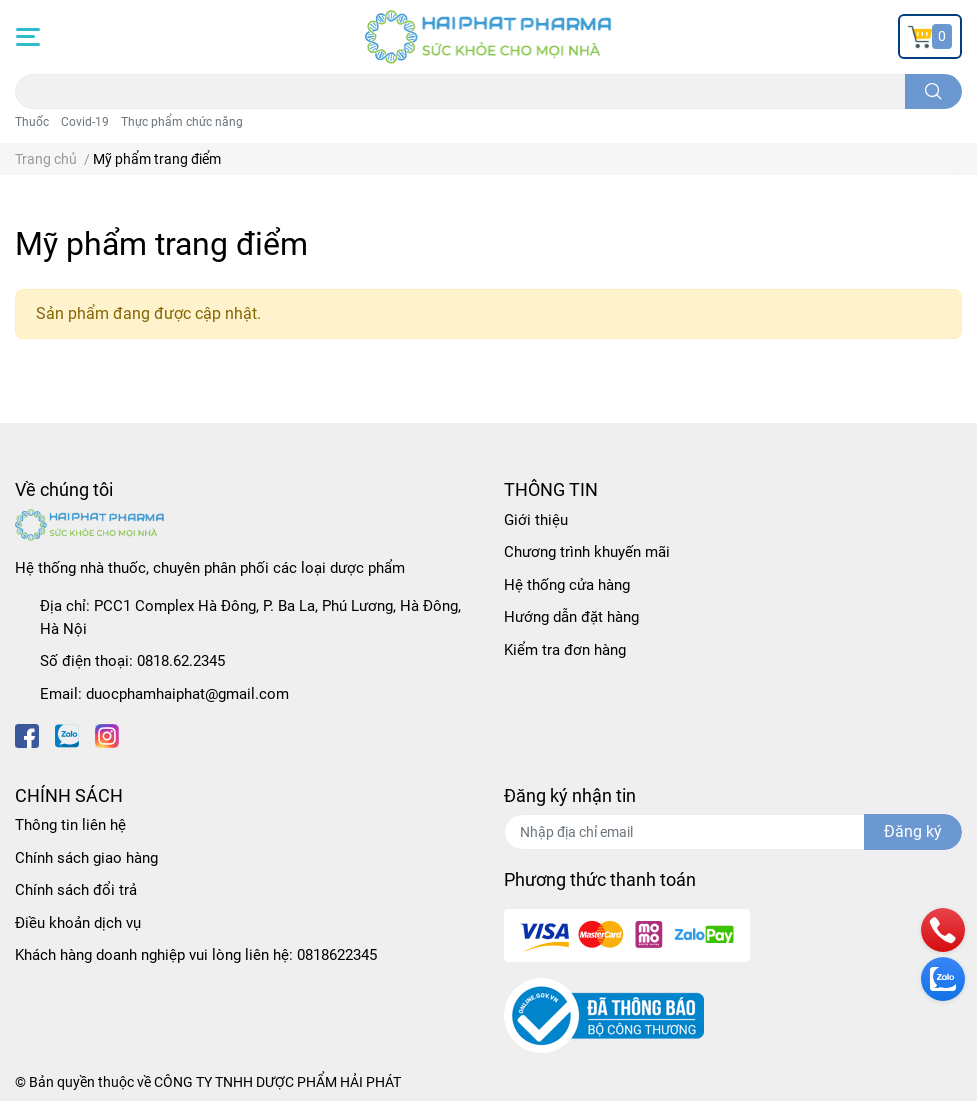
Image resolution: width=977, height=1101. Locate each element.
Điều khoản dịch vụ (78, 923)
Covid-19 (85, 122)
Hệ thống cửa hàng (567, 585)
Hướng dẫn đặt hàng (571, 617)
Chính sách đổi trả (76, 890)
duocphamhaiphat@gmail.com (187, 694)
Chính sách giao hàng (86, 858)
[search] (933, 91)
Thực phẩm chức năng (182, 122)
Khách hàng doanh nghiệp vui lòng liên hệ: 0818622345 (196, 955)
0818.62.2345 (181, 661)
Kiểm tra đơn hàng (565, 650)
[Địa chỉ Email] (733, 832)
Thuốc (32, 122)
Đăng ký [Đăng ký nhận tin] (913, 831)
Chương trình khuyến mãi (587, 552)
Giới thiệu (536, 520)
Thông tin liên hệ (70, 825)
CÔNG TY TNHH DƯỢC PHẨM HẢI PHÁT (277, 1082)
